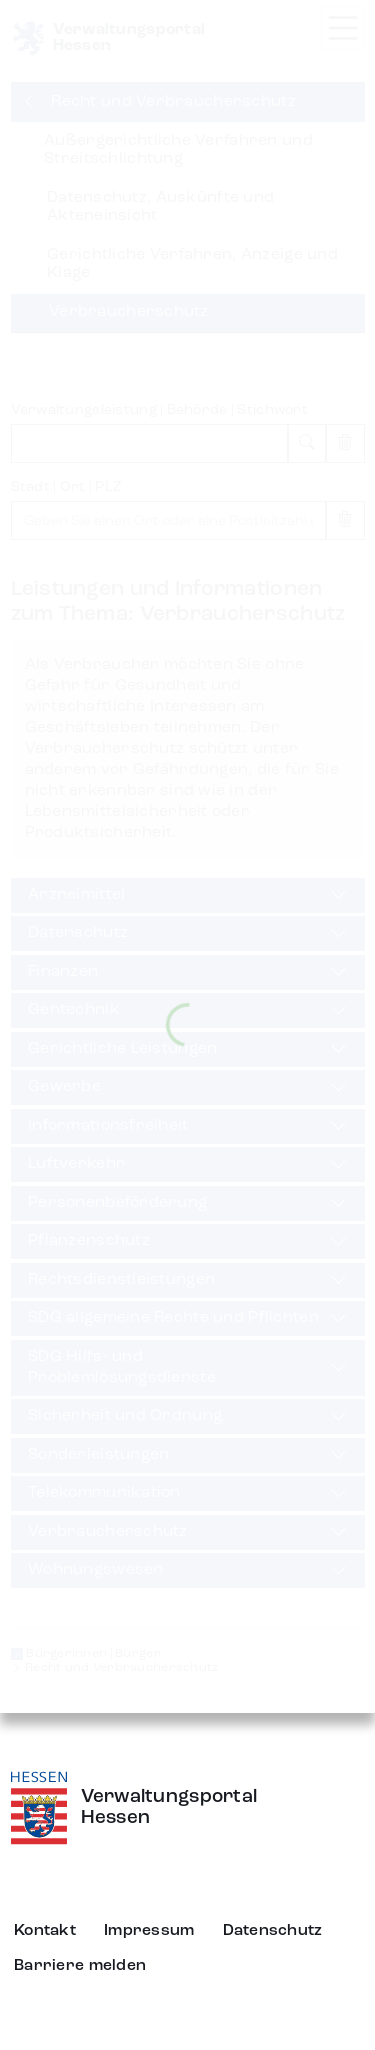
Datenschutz (273, 1931)
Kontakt (45, 1931)
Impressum (149, 1931)
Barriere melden (80, 1966)
